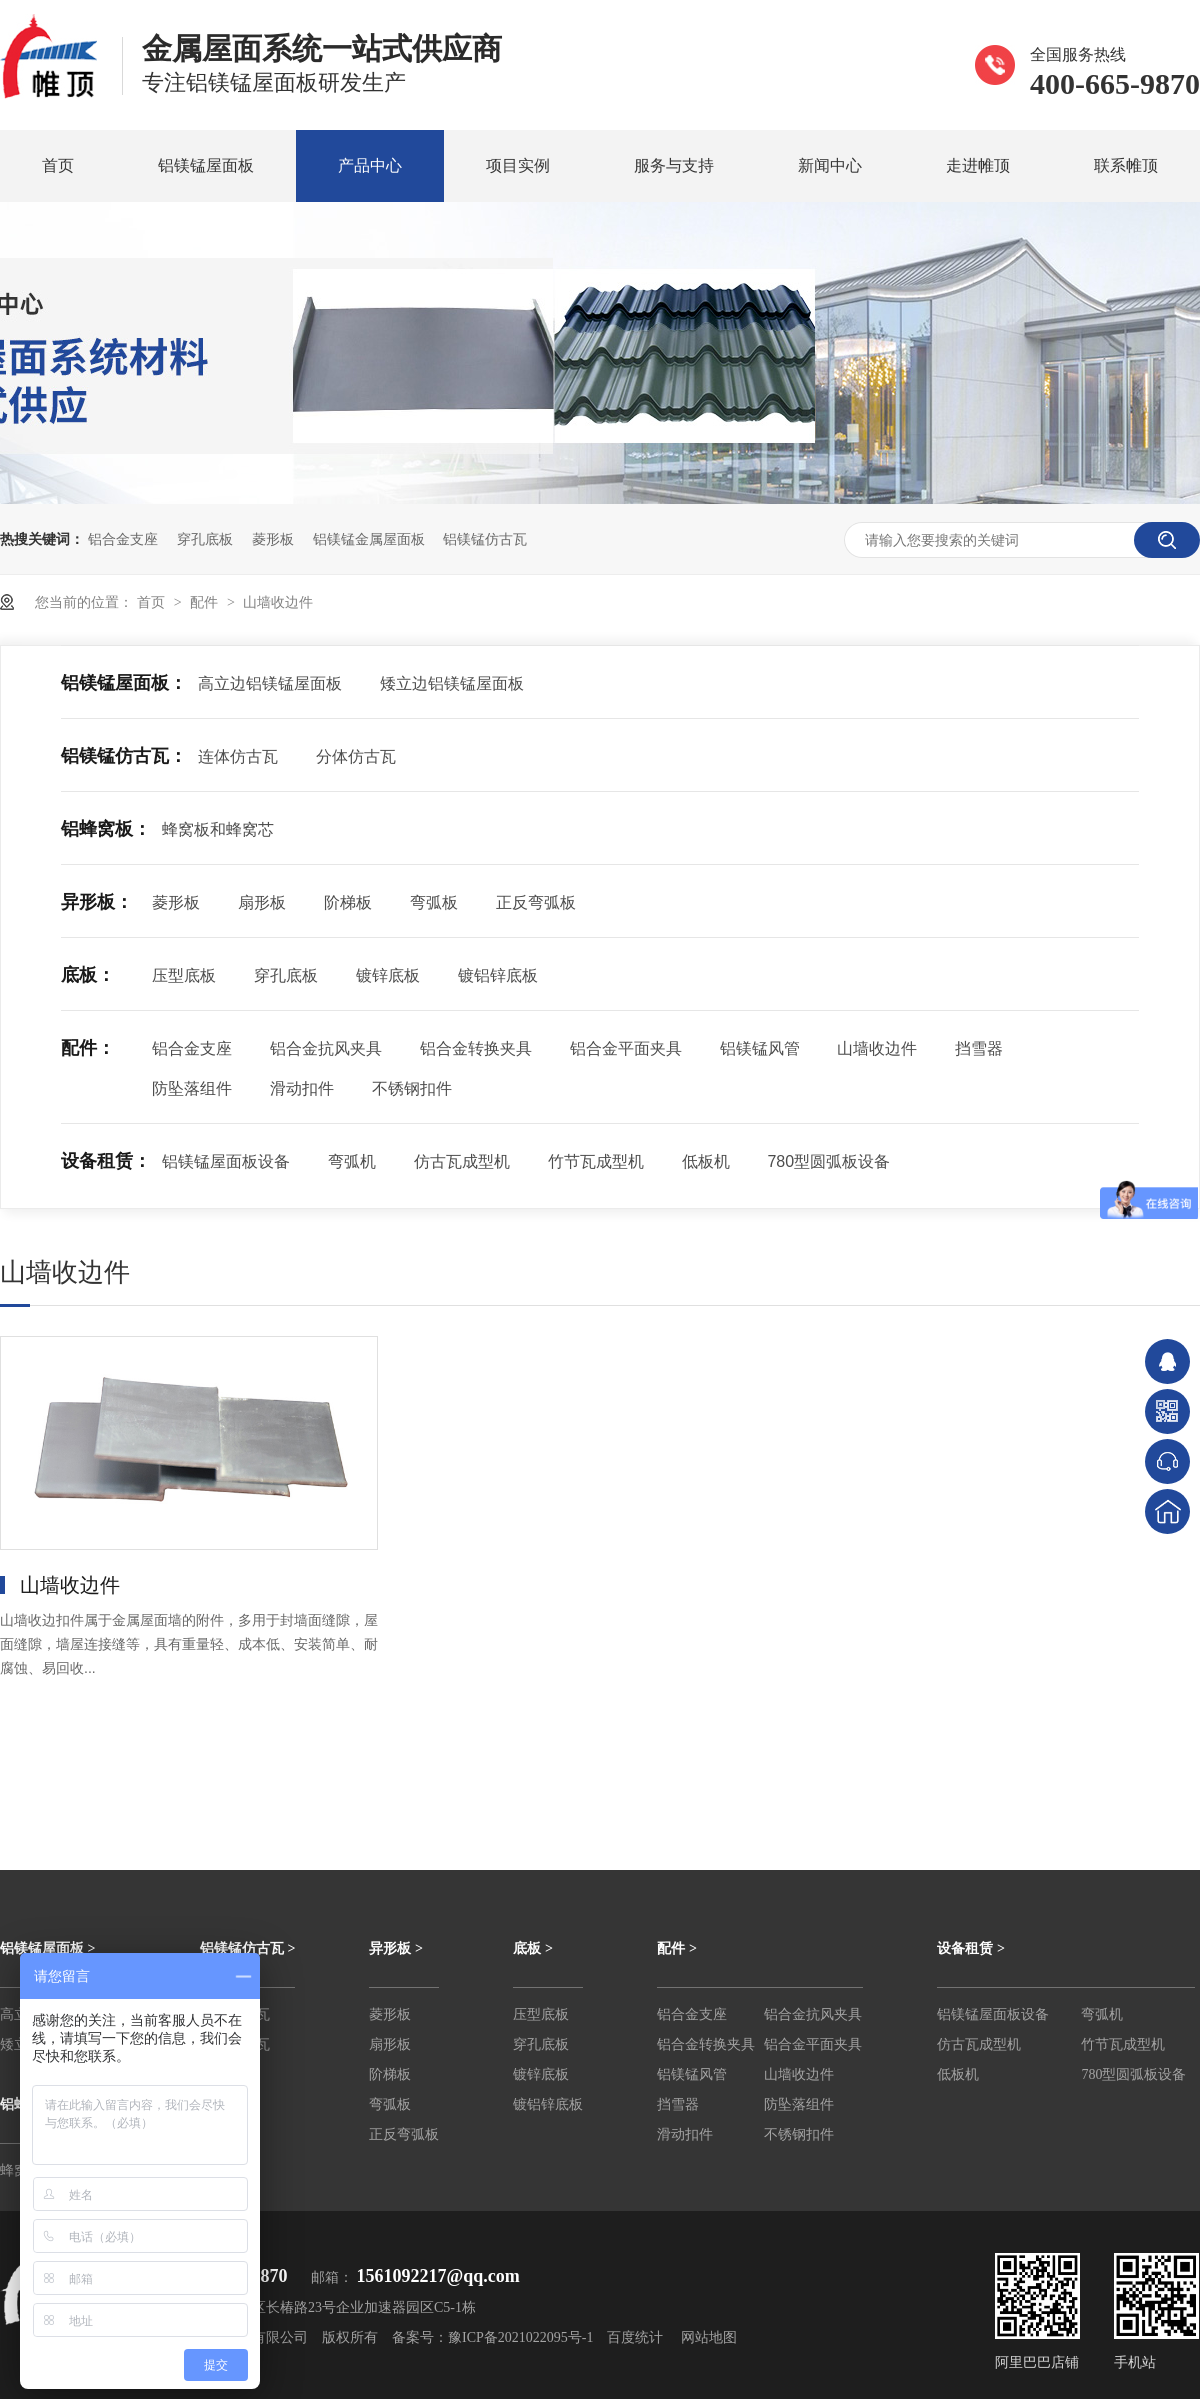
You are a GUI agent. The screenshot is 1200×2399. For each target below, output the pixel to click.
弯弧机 (352, 1161)
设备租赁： (106, 1161)
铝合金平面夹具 (626, 1048)
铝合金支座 (123, 539)
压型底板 (184, 975)
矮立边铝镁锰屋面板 (452, 683)
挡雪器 (979, 1048)
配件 (206, 602)
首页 (58, 165)
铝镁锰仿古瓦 (485, 539)
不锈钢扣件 (412, 1088)
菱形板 (273, 539)
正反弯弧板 (536, 902)
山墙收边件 (278, 602)
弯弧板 (434, 902)
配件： (88, 1048)
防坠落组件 (192, 1088)
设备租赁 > (970, 1948)
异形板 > (395, 1948)
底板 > (532, 1948)
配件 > (676, 1948)
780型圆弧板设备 (828, 1161)
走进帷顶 (978, 165)
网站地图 (709, 2337)
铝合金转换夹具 (476, 1048)
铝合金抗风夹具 (326, 1048)
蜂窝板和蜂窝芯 (218, 829)
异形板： (97, 902)
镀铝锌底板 (498, 975)
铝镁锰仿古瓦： (124, 756)
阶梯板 (348, 902)
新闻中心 (830, 165)
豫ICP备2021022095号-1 (520, 2337)
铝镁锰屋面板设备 (226, 1161)
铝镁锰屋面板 (206, 165)
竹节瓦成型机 (596, 1161)
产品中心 (370, 165)
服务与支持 (674, 165)
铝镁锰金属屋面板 (369, 539)
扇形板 (262, 902)
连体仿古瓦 (238, 756)
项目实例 (518, 165)
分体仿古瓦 (356, 756)
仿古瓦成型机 (462, 1161)
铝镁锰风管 (760, 1048)
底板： (88, 975)
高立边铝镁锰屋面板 (270, 683)
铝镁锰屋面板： (124, 683)
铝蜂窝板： (106, 829)
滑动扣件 (302, 1088)
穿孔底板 (205, 539)
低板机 (706, 1161)
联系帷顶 (1126, 165)
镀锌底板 (388, 975)
